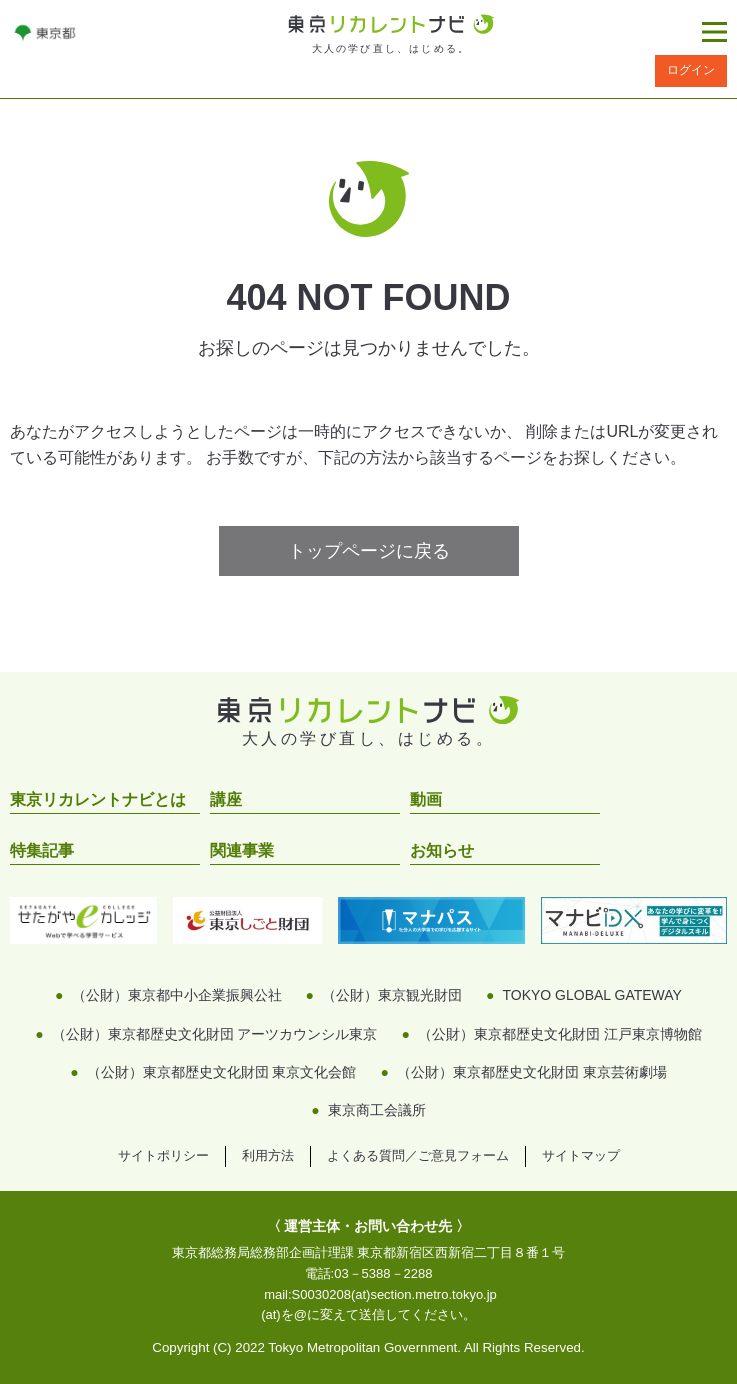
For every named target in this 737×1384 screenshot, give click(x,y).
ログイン (691, 70)
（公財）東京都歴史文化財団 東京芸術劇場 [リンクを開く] (532, 1072)
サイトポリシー (163, 1155)
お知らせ (442, 850)
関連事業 (242, 850)
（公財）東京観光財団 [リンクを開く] (392, 995)
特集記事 (42, 850)
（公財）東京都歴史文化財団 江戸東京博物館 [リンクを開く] (560, 1034)
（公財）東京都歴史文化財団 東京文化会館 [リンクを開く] (222, 1072)
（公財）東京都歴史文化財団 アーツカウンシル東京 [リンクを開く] (215, 1034)
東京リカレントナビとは (98, 799)
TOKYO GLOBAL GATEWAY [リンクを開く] (591, 995)
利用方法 (268, 1155)
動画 (426, 799)
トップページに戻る (369, 551)
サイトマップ (581, 1155)
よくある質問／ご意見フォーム (418, 1155)
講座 (226, 799)
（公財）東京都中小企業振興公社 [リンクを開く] (177, 995)
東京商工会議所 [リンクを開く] (377, 1110)
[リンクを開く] (45, 31)
